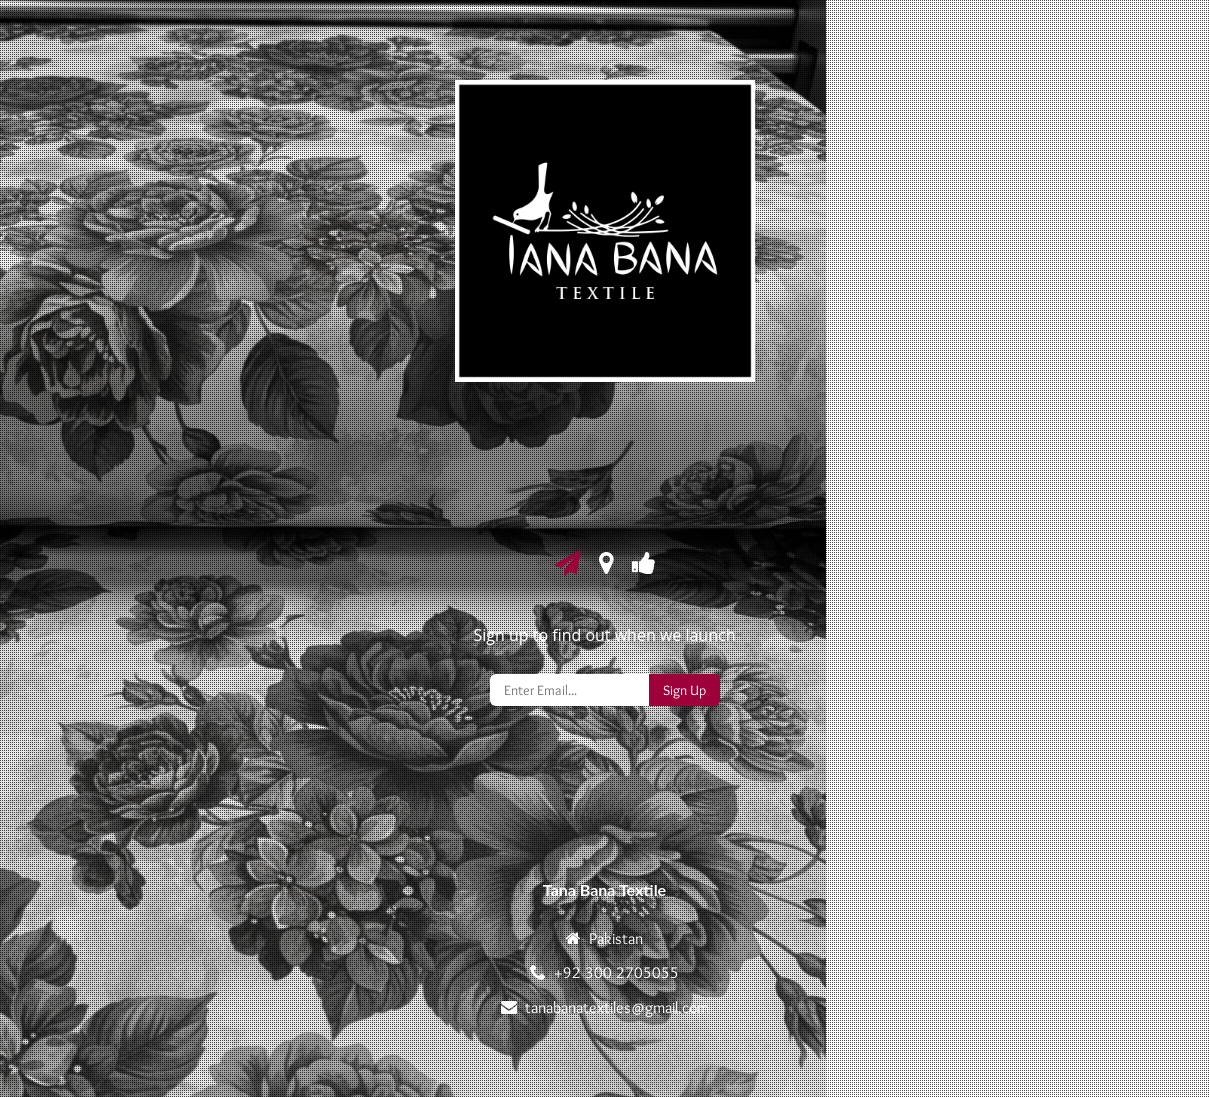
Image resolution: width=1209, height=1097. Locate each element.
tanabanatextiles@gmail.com (617, 1007)
